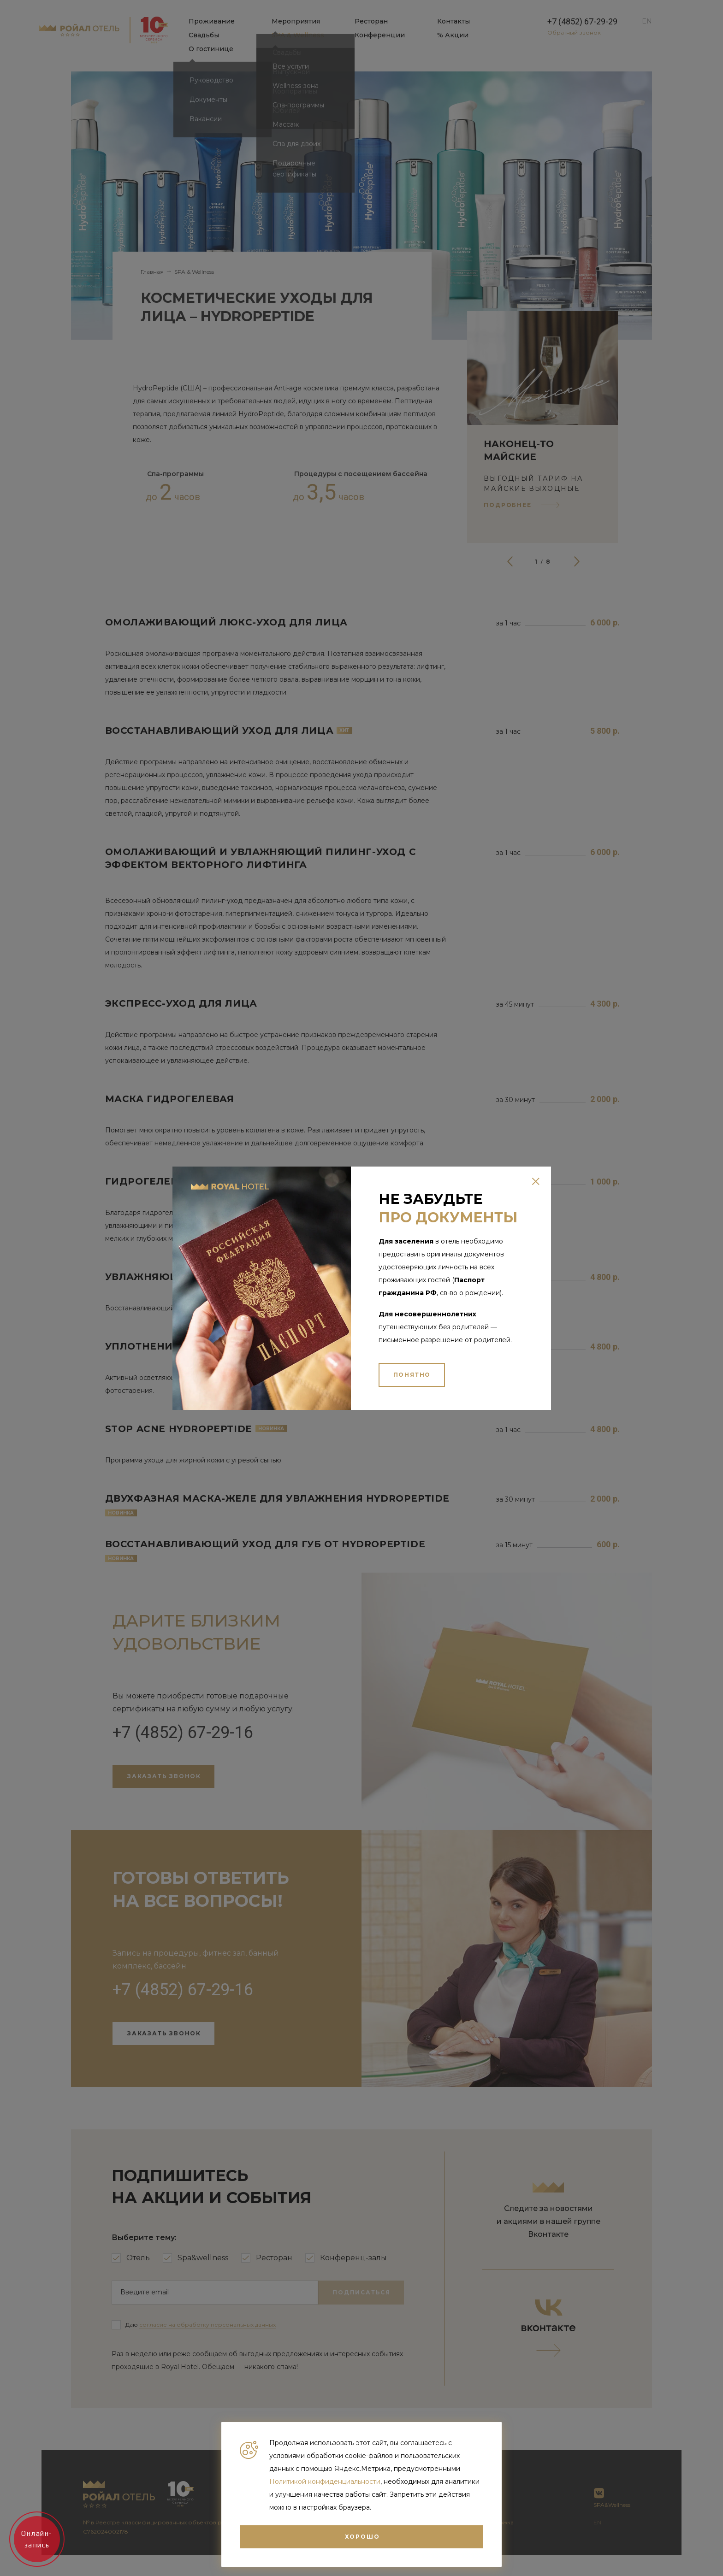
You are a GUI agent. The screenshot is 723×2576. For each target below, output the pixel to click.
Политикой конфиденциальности (324, 2481)
